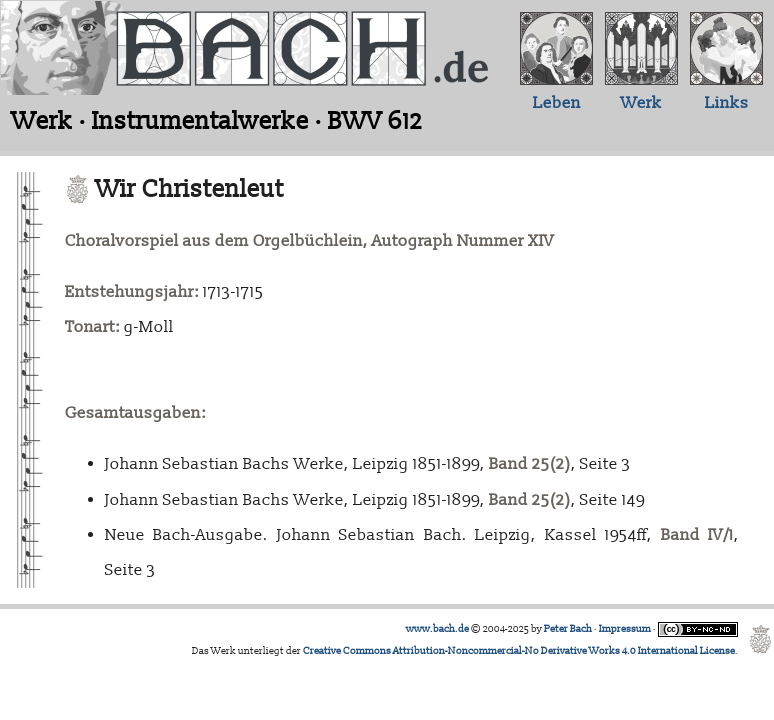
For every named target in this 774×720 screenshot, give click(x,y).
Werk (641, 103)
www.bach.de (437, 629)
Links (727, 103)
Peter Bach (568, 629)
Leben (557, 103)
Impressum (625, 629)
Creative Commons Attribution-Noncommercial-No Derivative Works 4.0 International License (519, 651)
